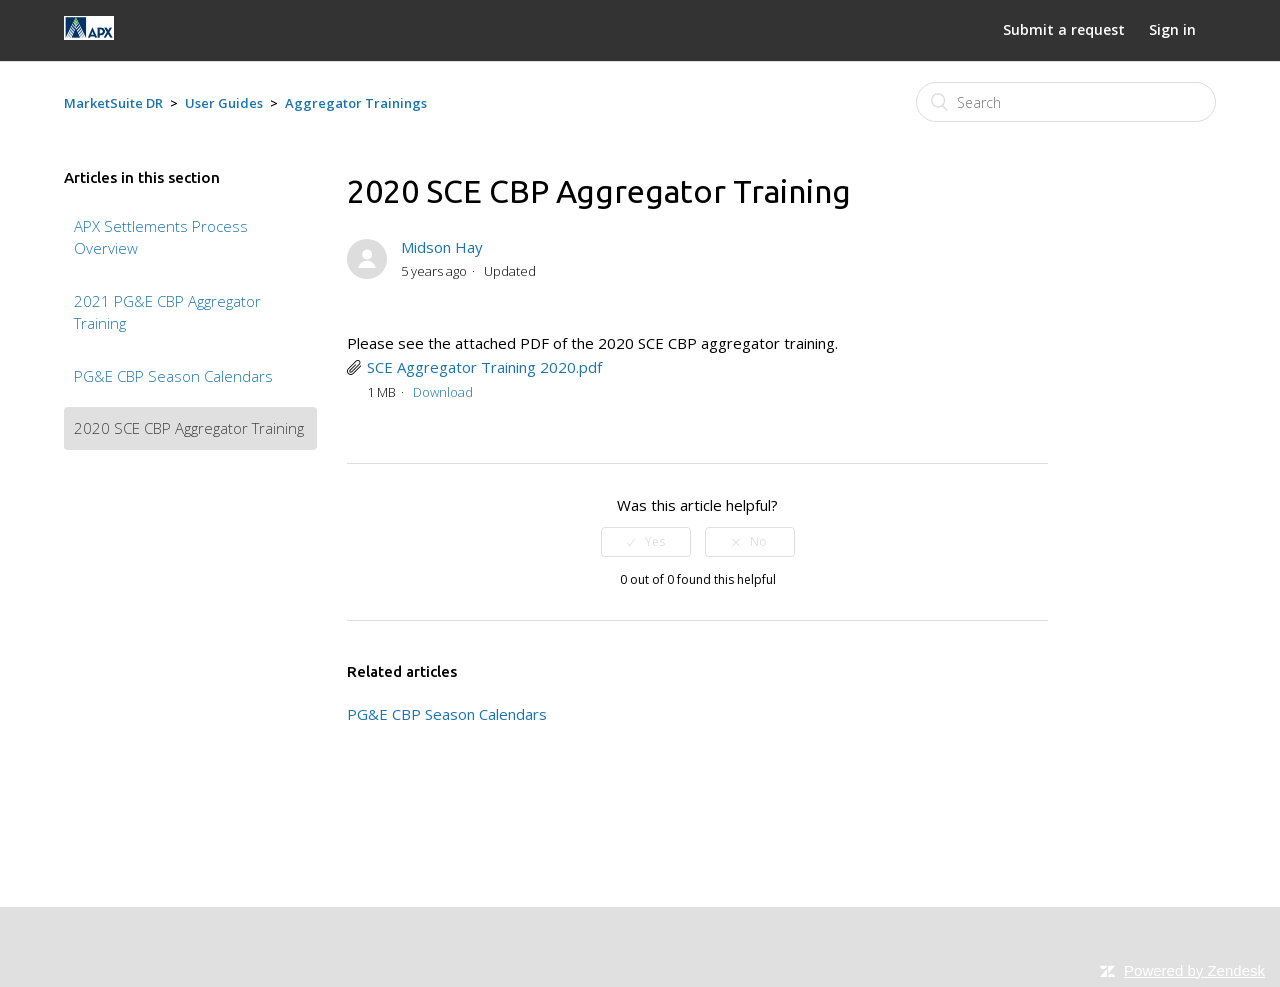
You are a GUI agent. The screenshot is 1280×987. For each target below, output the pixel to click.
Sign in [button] (1172, 29)
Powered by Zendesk (1194, 970)
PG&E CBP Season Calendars (173, 376)
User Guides (224, 103)
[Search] (1066, 102)
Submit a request (1064, 29)
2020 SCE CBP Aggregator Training (189, 428)
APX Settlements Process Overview (161, 237)
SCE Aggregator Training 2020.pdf (484, 367)
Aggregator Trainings (356, 103)
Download (443, 392)
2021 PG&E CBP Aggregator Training (167, 312)
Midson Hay (442, 247)
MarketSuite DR (113, 103)
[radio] (646, 542)
